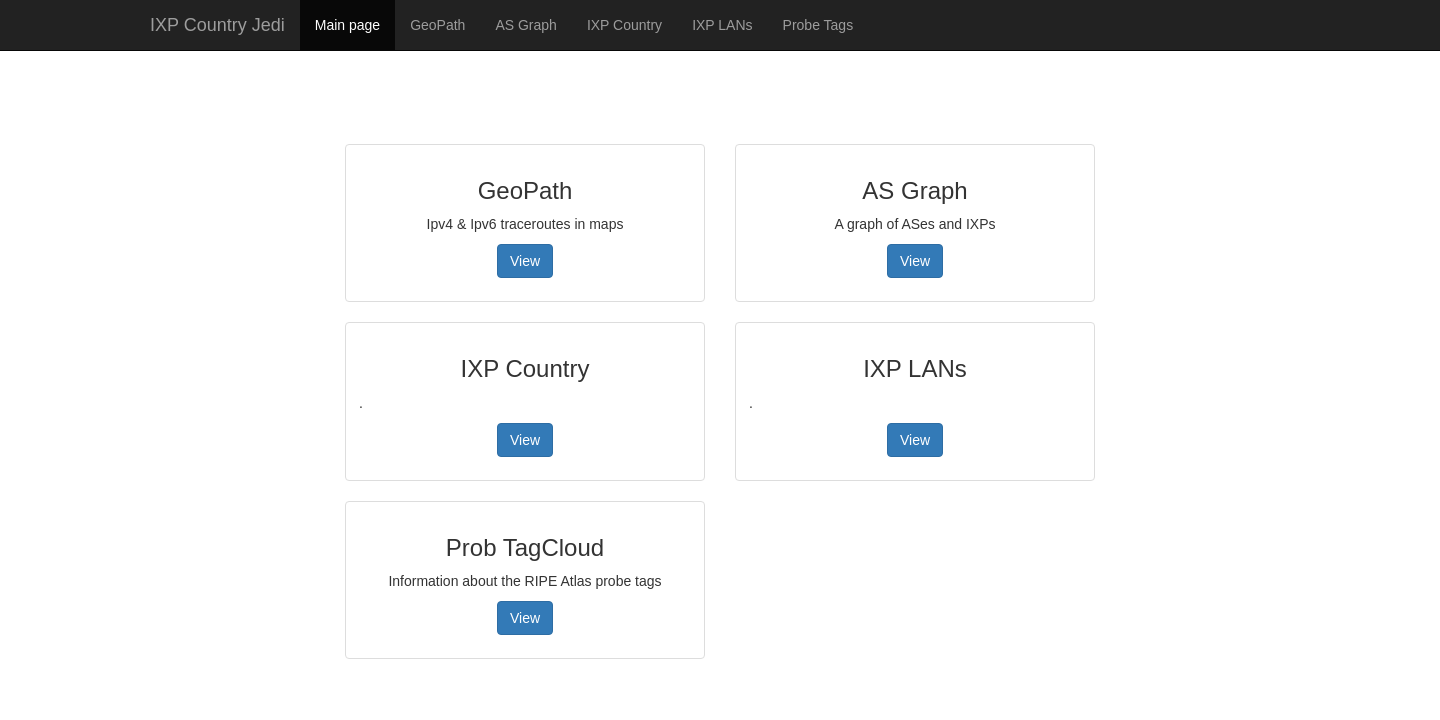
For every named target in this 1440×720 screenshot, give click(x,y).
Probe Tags (818, 25)
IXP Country (624, 25)
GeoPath (437, 25)
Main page (347, 25)
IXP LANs (722, 25)
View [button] (525, 261)
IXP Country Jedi (217, 25)
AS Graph (525, 25)
